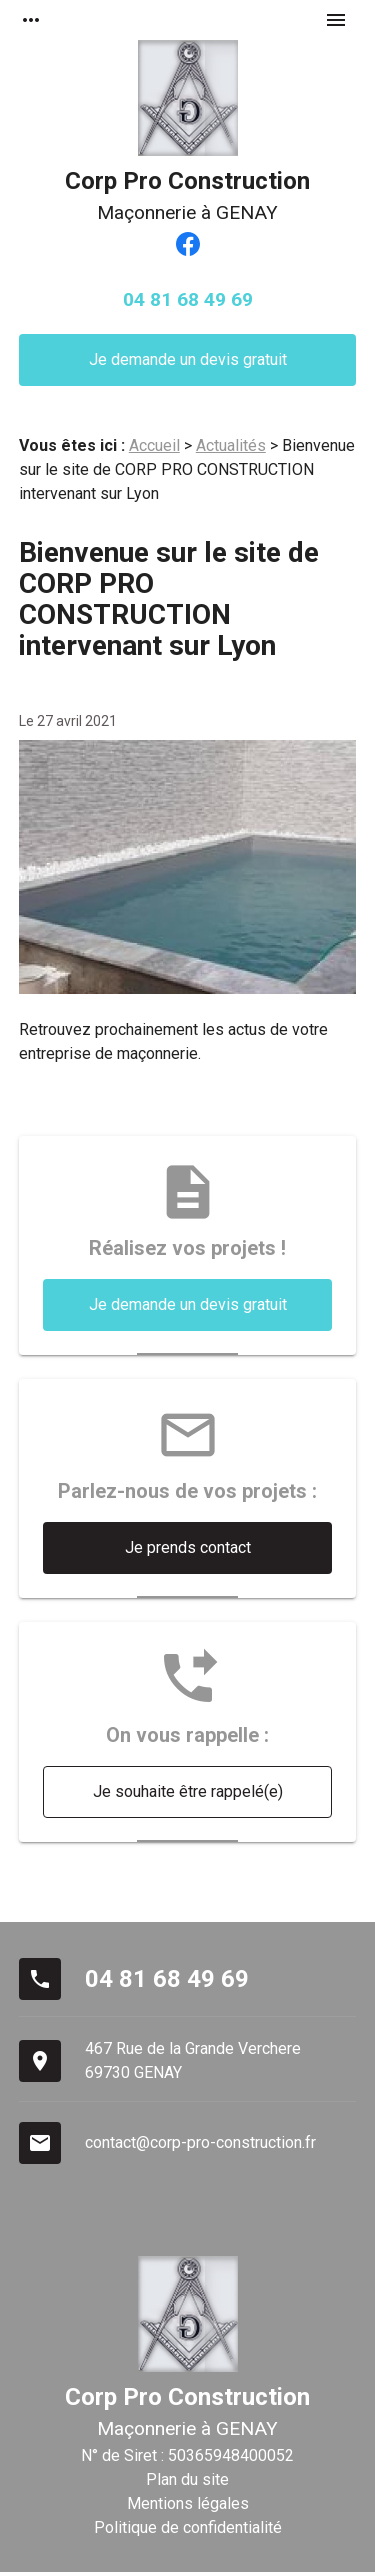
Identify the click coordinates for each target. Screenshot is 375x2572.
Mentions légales (188, 2503)
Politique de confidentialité (188, 2527)
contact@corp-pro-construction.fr (200, 2142)
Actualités (231, 445)
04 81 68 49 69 (188, 299)
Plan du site (187, 2479)
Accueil (154, 445)
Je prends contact (188, 1547)
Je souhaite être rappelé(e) (188, 1791)
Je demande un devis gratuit (188, 359)
